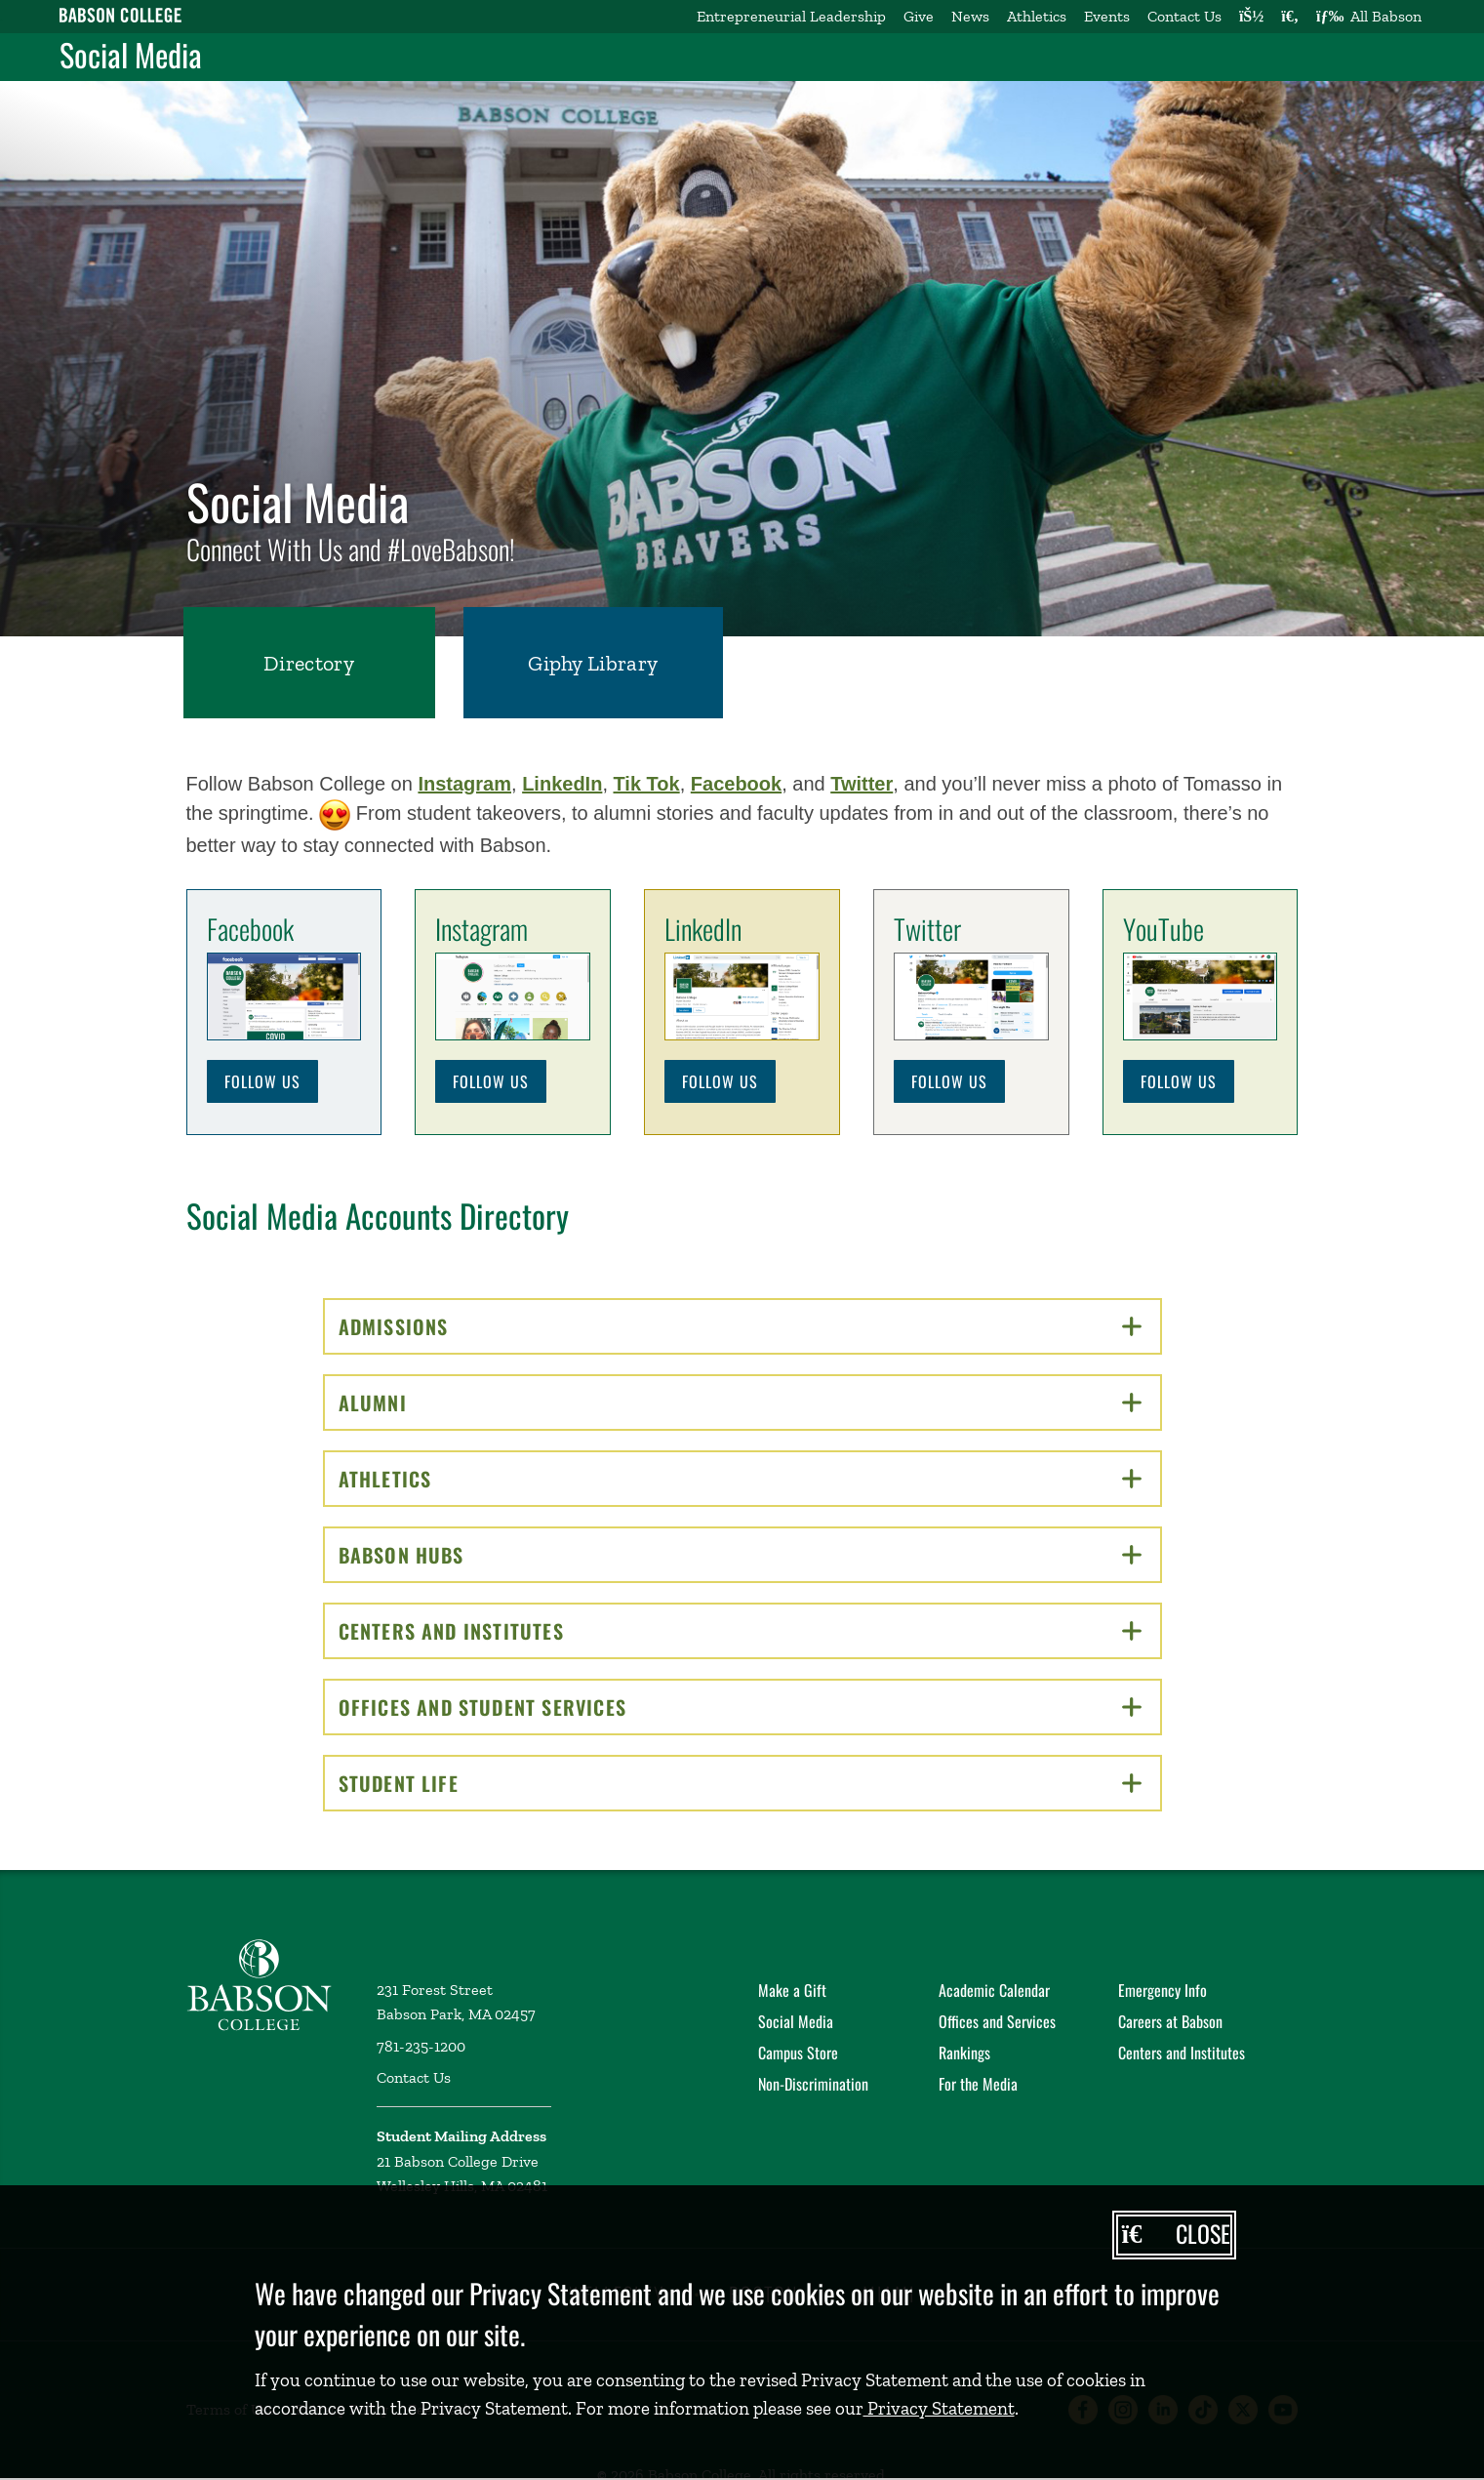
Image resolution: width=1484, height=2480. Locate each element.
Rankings (964, 2052)
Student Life (740, 1783)
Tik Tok (647, 783)
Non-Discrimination (813, 2083)
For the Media (978, 2083)
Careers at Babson (1170, 2021)
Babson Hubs (740, 1554)
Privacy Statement (939, 2408)
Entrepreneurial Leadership (791, 16)
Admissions (740, 1326)
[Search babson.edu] (1290, 16)
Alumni (740, 1402)
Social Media (131, 54)
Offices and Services (997, 2021)
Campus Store (798, 2052)
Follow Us (262, 1081)
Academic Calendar (994, 1990)
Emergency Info (1162, 1990)
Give (918, 16)
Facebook (736, 783)
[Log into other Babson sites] (1251, 16)
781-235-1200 (421, 2046)
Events (1107, 16)
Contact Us (1184, 16)
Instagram (464, 783)
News (970, 16)
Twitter (861, 783)
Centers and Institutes (740, 1631)
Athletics (1036, 16)
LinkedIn (562, 783)
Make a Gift (792, 1990)
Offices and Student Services (740, 1707)
